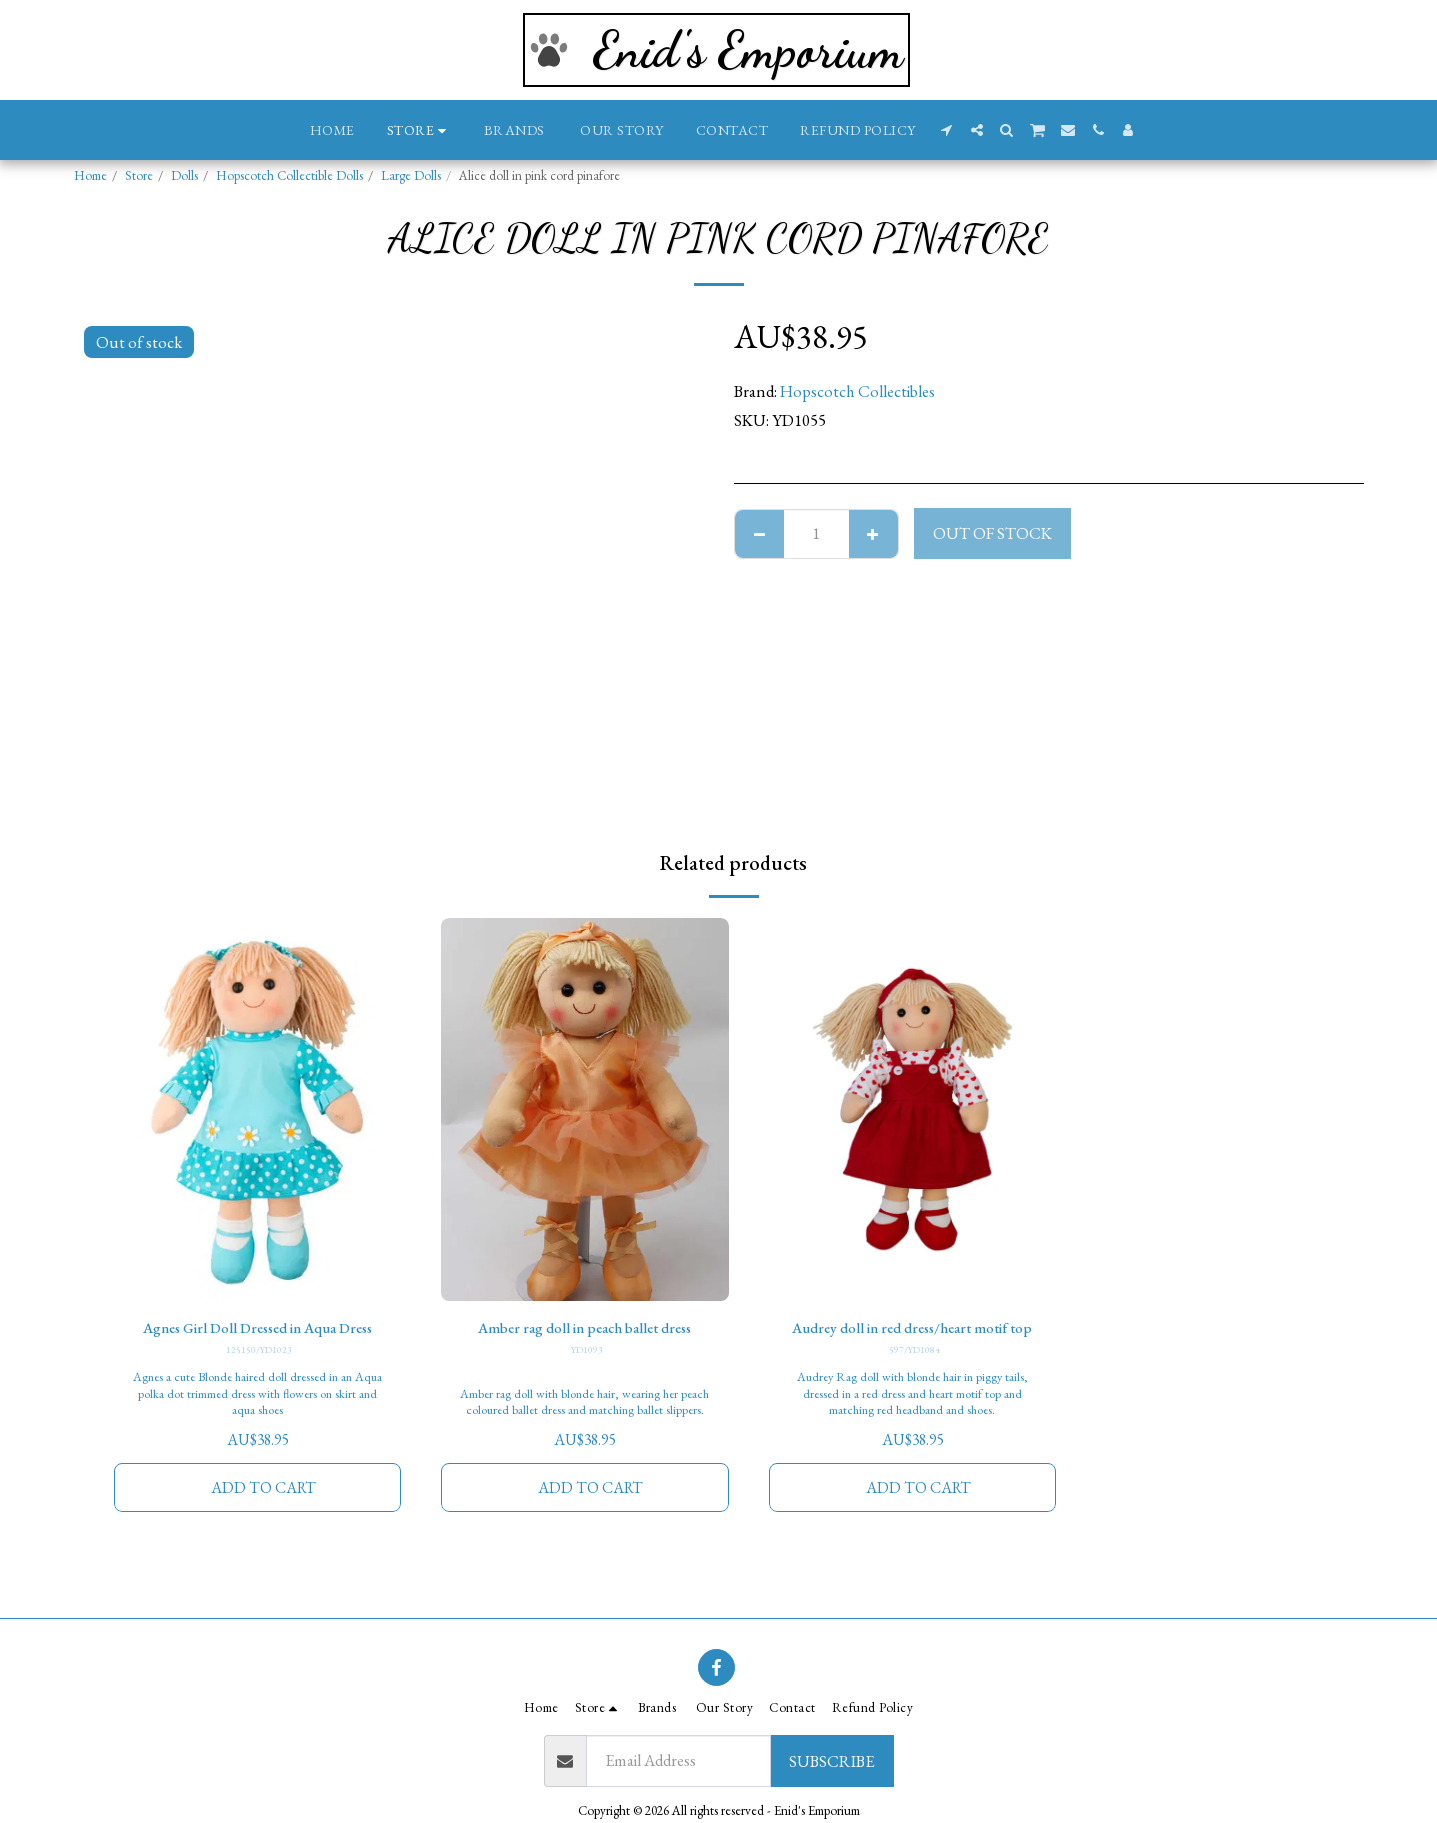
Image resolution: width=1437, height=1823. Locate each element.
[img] (258, 1109)
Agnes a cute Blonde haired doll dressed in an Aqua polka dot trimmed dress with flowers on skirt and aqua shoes (257, 1421)
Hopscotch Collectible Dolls (289, 175)
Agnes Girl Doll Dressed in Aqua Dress (257, 1341)
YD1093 (586, 1352)
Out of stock (992, 533)
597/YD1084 (914, 1376)
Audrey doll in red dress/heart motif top (912, 1341)
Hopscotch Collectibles (857, 391)
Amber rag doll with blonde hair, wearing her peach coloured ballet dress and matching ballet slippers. (584, 1421)
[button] (947, 130)
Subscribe (831, 1761)
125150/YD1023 (259, 1376)
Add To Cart (263, 1516)
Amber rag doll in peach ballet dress (585, 1329)
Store (139, 175)
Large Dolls (411, 175)
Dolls (184, 175)
